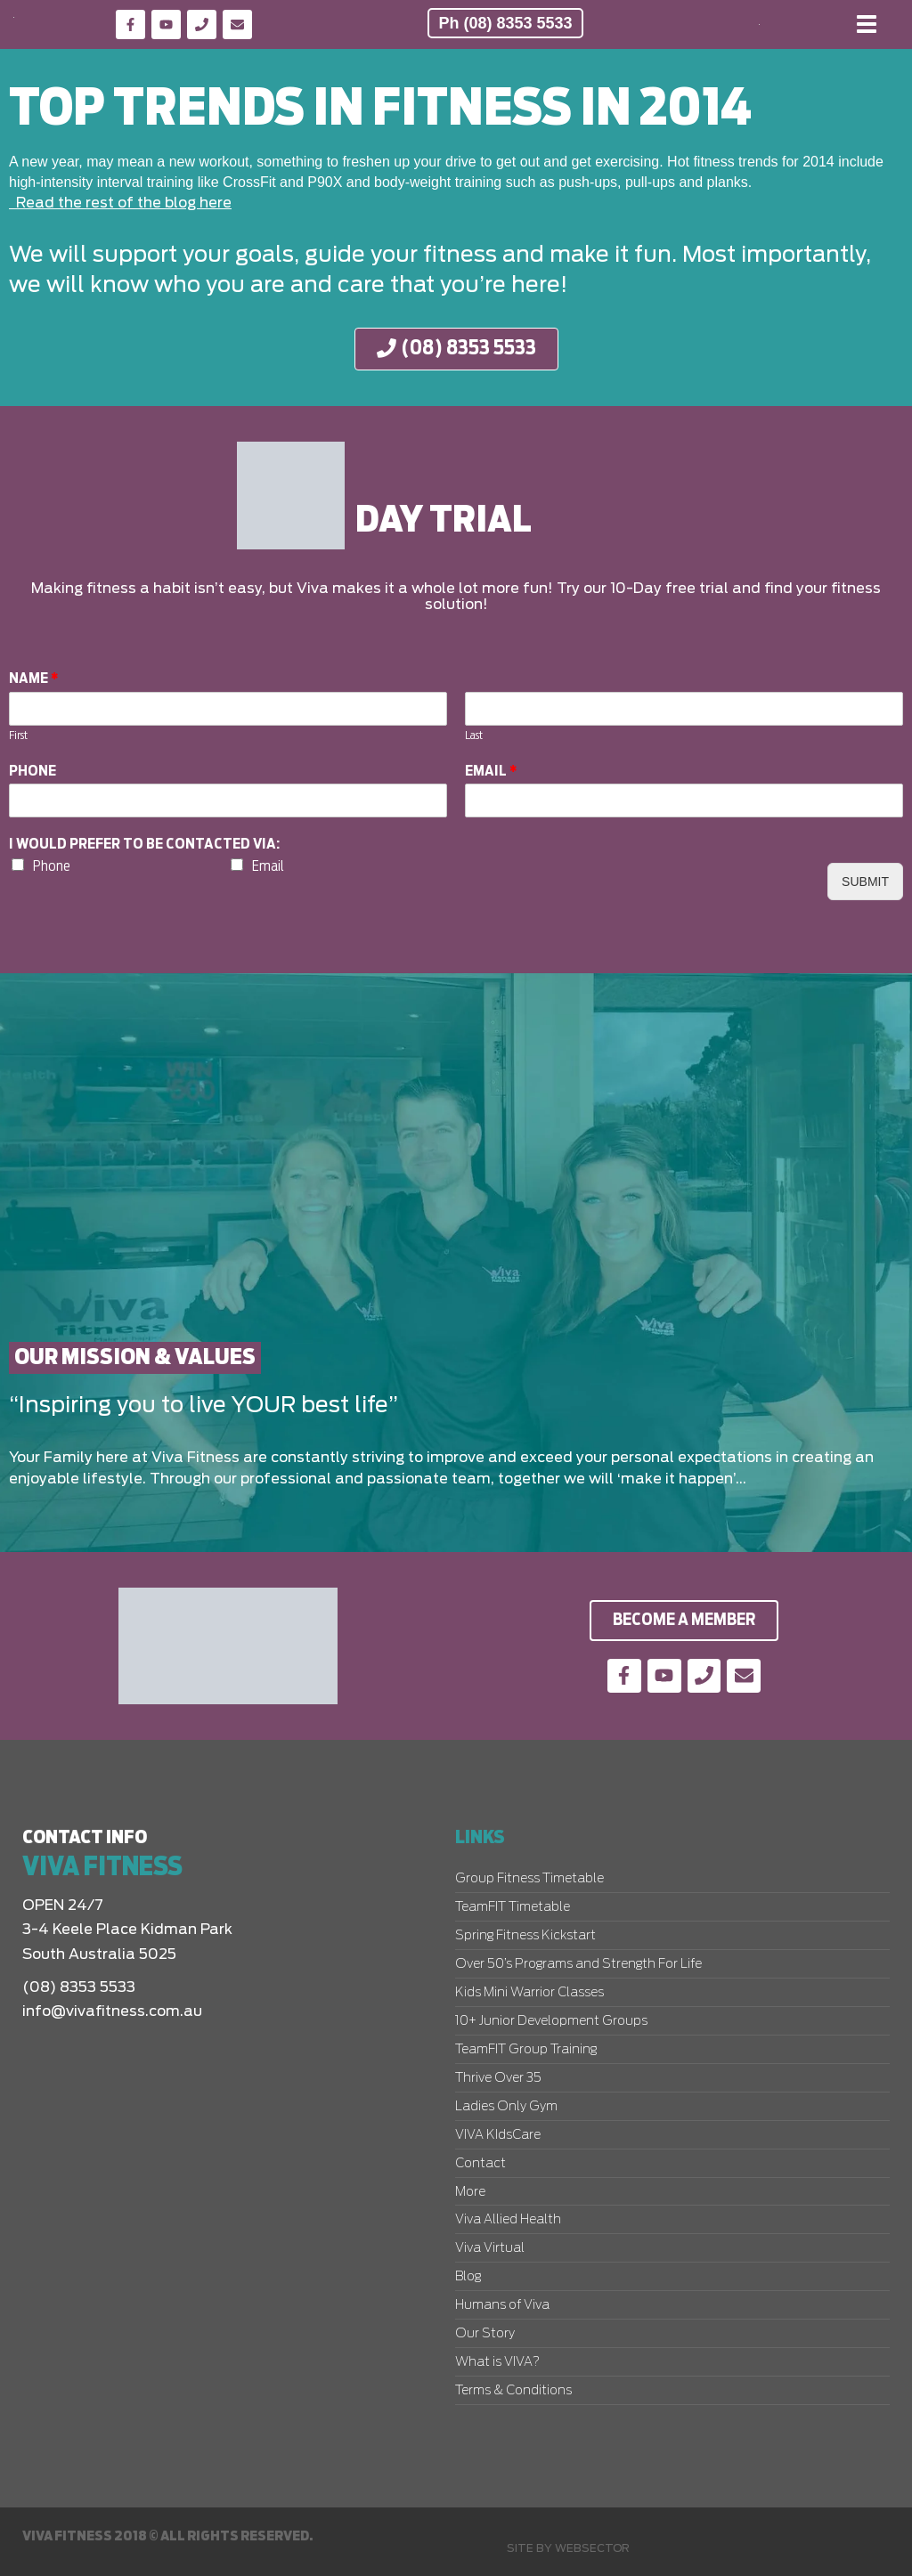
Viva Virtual (490, 2248)
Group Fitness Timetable (529, 1879)
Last (474, 736)
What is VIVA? (497, 2362)
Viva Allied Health (508, 2220)
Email (491, 771)
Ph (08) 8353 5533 (505, 23)
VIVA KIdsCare (498, 2135)
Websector (592, 2548)
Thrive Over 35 (498, 2078)
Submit (865, 881)
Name (34, 678)
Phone (32, 771)
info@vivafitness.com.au (112, 2011)
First (18, 736)
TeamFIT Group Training (526, 2050)
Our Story (485, 2334)
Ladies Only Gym (506, 2107)
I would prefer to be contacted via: (144, 845)
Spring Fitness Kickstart (525, 1936)
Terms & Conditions (513, 2391)
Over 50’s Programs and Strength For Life (578, 1964)
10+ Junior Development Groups (551, 2021)
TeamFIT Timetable (512, 1907)
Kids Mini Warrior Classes (529, 1993)
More (470, 2192)
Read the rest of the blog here (120, 203)
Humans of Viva (502, 2305)
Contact (480, 2164)
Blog (468, 2277)
